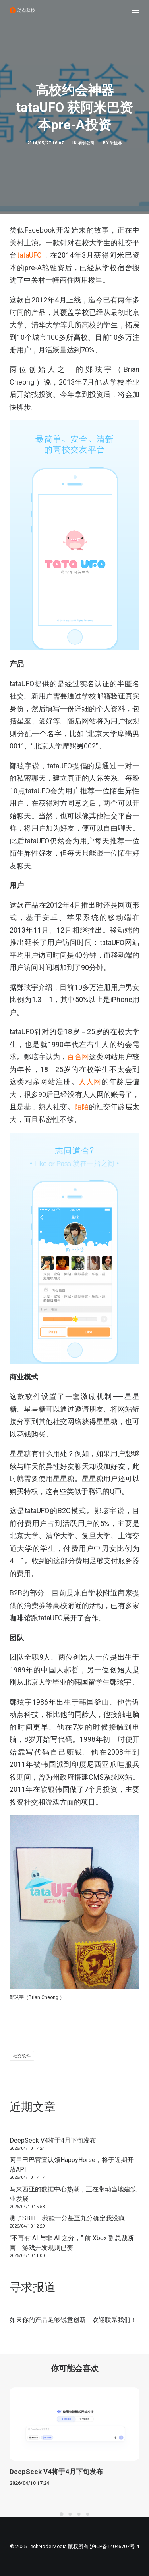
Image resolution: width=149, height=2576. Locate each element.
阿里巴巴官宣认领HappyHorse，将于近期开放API (72, 2164)
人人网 (90, 1081)
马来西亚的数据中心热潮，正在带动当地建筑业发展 (73, 2194)
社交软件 (22, 2055)
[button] (135, 10)
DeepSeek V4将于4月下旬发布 (53, 2140)
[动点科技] (22, 10)
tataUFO (29, 255)
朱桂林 (116, 143)
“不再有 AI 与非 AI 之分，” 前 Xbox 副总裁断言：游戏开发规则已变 (72, 2242)
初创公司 (86, 143)
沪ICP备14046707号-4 (114, 2546)
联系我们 (117, 2320)
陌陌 (82, 1106)
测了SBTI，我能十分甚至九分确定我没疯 (67, 2218)
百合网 (78, 1056)
